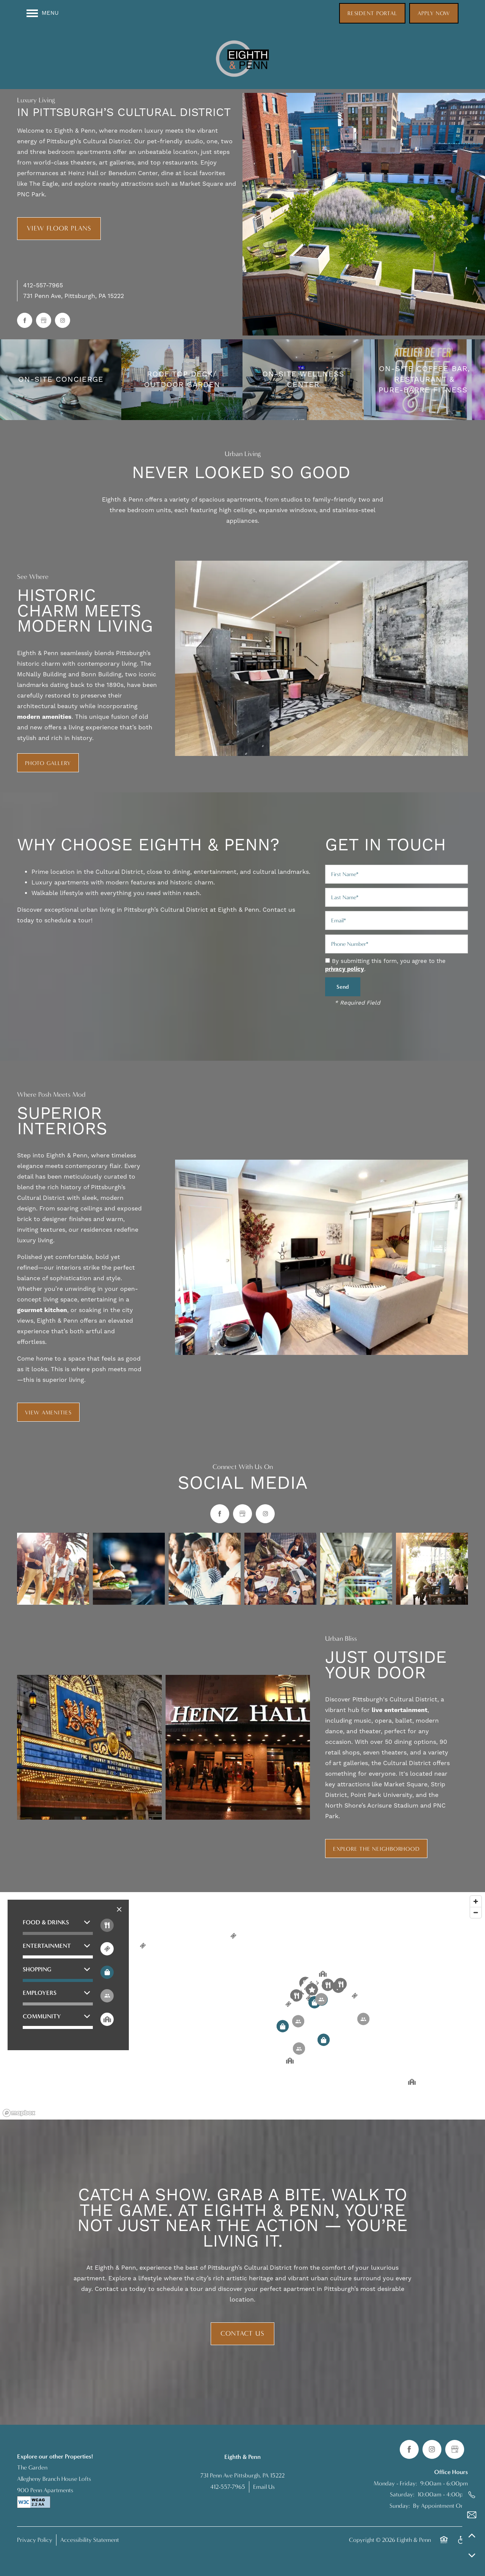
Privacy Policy (34, 2539)
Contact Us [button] (242, 2334)
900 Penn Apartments (45, 2490)
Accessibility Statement (89, 2539)
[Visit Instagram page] (62, 320)
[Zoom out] (475, 1912)
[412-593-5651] (471, 2494)
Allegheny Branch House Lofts (54, 2478)
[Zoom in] (475, 1901)
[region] (242, 2006)
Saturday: (402, 2494)
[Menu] (43, 13)
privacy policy (344, 969)
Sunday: (400, 2505)
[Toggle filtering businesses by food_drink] (107, 1925)
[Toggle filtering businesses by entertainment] (107, 1948)
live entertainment (399, 1710)
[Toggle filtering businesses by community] (107, 2019)
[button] (372, 13)
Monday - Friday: (395, 2483)
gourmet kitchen (42, 1310)
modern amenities (44, 717)
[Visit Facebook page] (24, 320)
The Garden (32, 2467)
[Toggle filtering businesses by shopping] (107, 1972)
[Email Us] (471, 2514)
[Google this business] (43, 320)
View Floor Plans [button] (59, 228)
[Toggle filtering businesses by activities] (107, 1995)
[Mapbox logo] (19, 2113)
